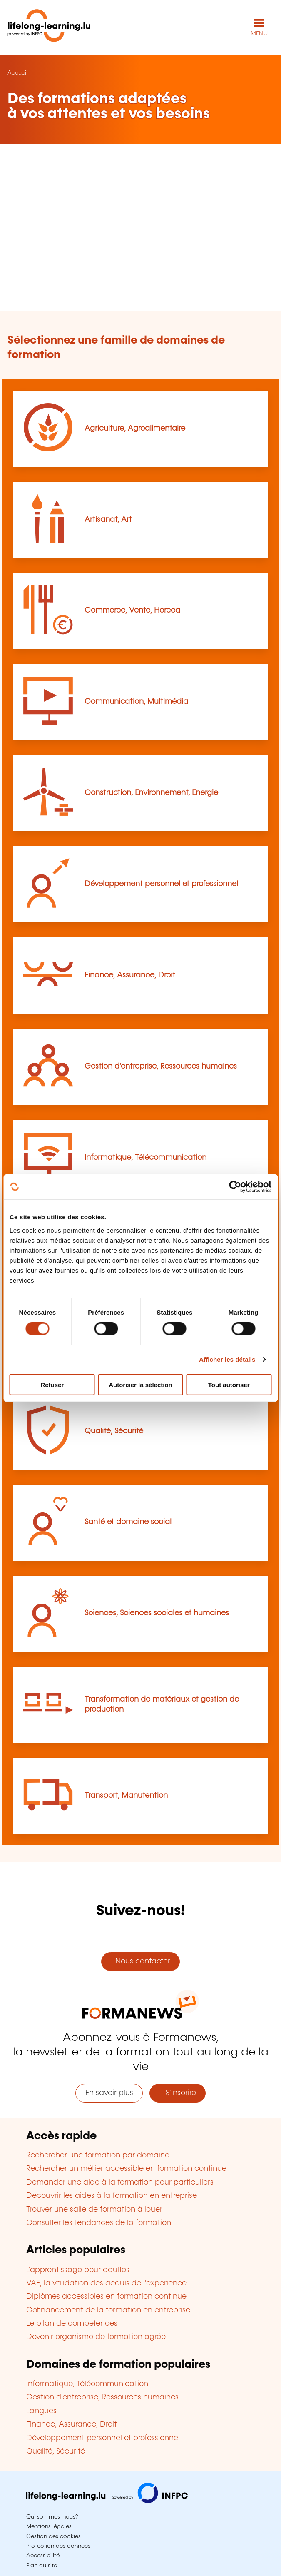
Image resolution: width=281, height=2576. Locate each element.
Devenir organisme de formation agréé (96, 2337)
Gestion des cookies (53, 2536)
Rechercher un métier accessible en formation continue (126, 2168)
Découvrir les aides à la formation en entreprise (111, 2196)
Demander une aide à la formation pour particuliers (120, 2182)
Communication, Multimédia (136, 701)
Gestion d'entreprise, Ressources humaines (102, 2397)
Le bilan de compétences (71, 2323)
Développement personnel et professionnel (161, 884)
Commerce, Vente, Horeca (132, 610)
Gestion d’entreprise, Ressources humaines (161, 1066)
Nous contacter (140, 1961)
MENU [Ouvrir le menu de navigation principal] (259, 34)
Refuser (52, 1384)
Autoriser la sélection (140, 1384)
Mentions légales (49, 2526)
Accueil (17, 73)
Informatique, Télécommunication (145, 1157)
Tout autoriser (229, 1384)
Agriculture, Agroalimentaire (135, 428)
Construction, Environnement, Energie (151, 793)
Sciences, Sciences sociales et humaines (157, 1613)
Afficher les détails (227, 1359)
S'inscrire (177, 2093)
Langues (41, 2411)
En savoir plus (109, 2093)
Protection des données (58, 2546)
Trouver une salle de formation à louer (94, 2209)
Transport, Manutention (126, 1795)
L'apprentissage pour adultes (77, 2270)
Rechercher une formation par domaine (97, 2155)
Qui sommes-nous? (52, 2517)
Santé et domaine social (128, 1522)
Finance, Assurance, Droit (130, 975)
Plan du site (41, 2566)
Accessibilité (43, 2556)
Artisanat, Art (108, 519)
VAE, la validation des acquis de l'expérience (106, 2283)
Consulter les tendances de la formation (98, 2223)
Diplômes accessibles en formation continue (106, 2296)
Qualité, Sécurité (114, 1431)
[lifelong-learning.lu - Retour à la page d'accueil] (49, 27)
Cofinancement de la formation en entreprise (108, 2310)
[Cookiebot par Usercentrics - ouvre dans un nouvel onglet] (235, 1187)
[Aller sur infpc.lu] (107, 2501)
